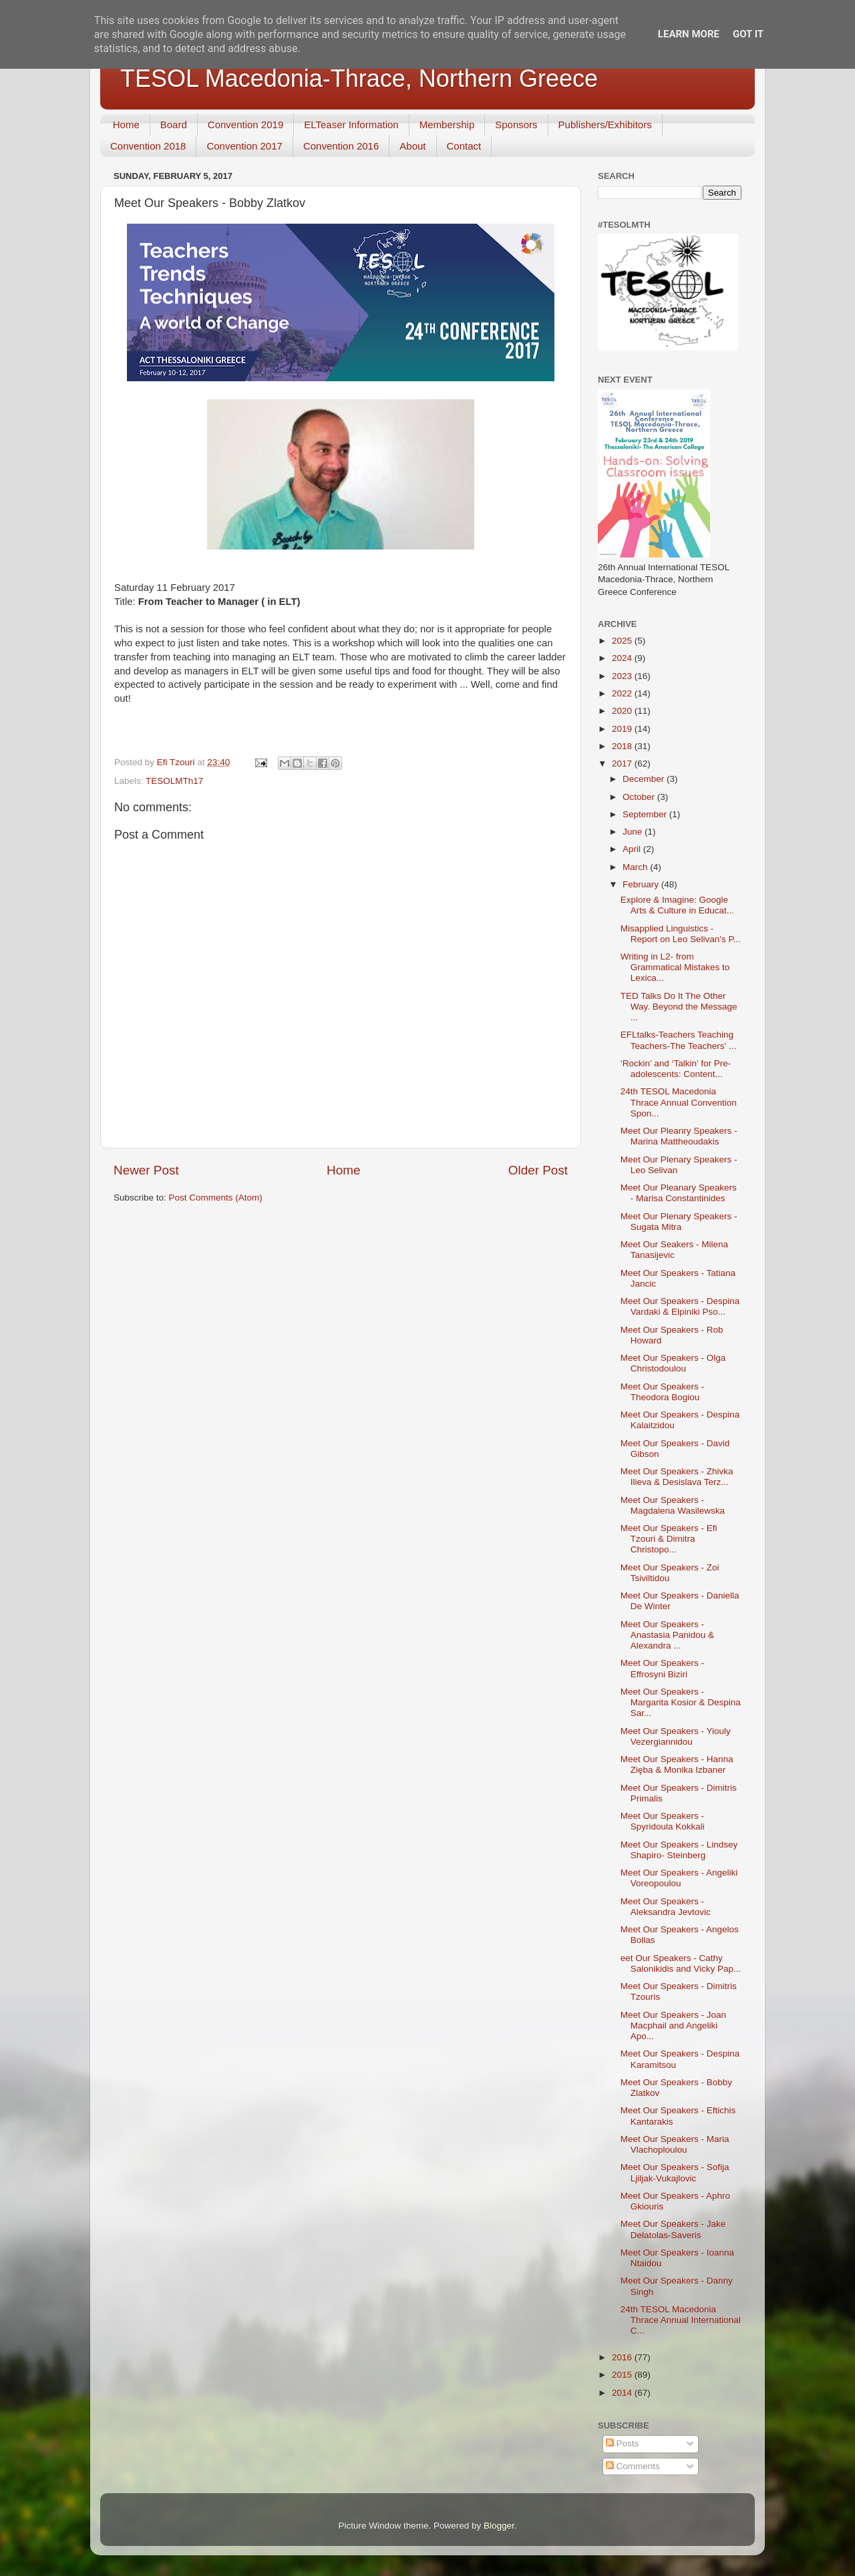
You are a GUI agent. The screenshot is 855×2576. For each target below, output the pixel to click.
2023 (623, 676)
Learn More (688, 34)
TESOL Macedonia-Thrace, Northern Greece (359, 78)
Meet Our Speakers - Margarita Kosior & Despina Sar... (681, 1702)
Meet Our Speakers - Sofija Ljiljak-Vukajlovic (675, 2172)
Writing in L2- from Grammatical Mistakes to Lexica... (675, 967)
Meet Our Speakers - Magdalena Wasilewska (673, 1505)
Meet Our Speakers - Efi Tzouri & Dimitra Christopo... (669, 1538)
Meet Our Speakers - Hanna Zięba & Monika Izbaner (677, 1764)
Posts (622, 2443)
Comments (633, 2466)
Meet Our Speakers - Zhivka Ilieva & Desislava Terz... (677, 1476)
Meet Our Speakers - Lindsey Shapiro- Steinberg (679, 1850)
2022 (623, 693)
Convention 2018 (148, 146)
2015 (623, 2375)
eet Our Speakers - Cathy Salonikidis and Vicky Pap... (681, 1963)
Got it (748, 34)
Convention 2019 (245, 124)
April (633, 849)
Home (126, 124)
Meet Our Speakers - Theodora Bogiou (662, 1391)
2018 (623, 746)
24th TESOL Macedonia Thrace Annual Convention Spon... (679, 1102)
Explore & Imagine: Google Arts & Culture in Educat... (677, 905)
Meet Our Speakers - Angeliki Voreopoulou (679, 1878)
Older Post (538, 1170)
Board (173, 124)
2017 (623, 764)
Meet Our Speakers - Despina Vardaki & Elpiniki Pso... (680, 1306)
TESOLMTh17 (174, 781)
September (646, 814)
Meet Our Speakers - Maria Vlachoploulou (675, 2144)
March (636, 867)
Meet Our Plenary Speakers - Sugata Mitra (679, 1221)
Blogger (499, 2526)
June (634, 832)
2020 (623, 711)
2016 (623, 2357)
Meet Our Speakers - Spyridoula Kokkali (663, 1821)
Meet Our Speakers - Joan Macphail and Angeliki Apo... (673, 2025)
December (645, 779)
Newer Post (146, 1170)
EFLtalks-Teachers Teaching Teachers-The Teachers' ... (678, 1040)
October (640, 797)
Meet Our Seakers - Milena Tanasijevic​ (674, 1249)
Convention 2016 (341, 146)
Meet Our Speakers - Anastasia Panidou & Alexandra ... (667, 1635)
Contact (464, 146)
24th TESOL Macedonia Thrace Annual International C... (681, 2320)
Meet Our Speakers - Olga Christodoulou (673, 1363)
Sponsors (516, 124)
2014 (623, 2393)
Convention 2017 (244, 146)
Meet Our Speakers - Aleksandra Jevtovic (666, 1906)
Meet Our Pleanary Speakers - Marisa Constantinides (679, 1193)
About (412, 146)
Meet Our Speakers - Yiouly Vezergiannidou (676, 1736)
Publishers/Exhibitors (605, 124)
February (642, 884)
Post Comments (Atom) (216, 1198)
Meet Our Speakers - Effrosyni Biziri (662, 1668)
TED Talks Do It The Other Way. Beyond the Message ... (679, 1006)
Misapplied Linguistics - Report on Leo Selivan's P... (681, 933)
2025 (623, 641)
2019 (623, 729)
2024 (623, 658)
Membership (447, 124)
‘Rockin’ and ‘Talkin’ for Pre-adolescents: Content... (676, 1068)
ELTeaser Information (351, 124)
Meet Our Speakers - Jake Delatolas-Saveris (673, 2229)
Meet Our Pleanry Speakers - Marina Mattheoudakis (679, 1136)
